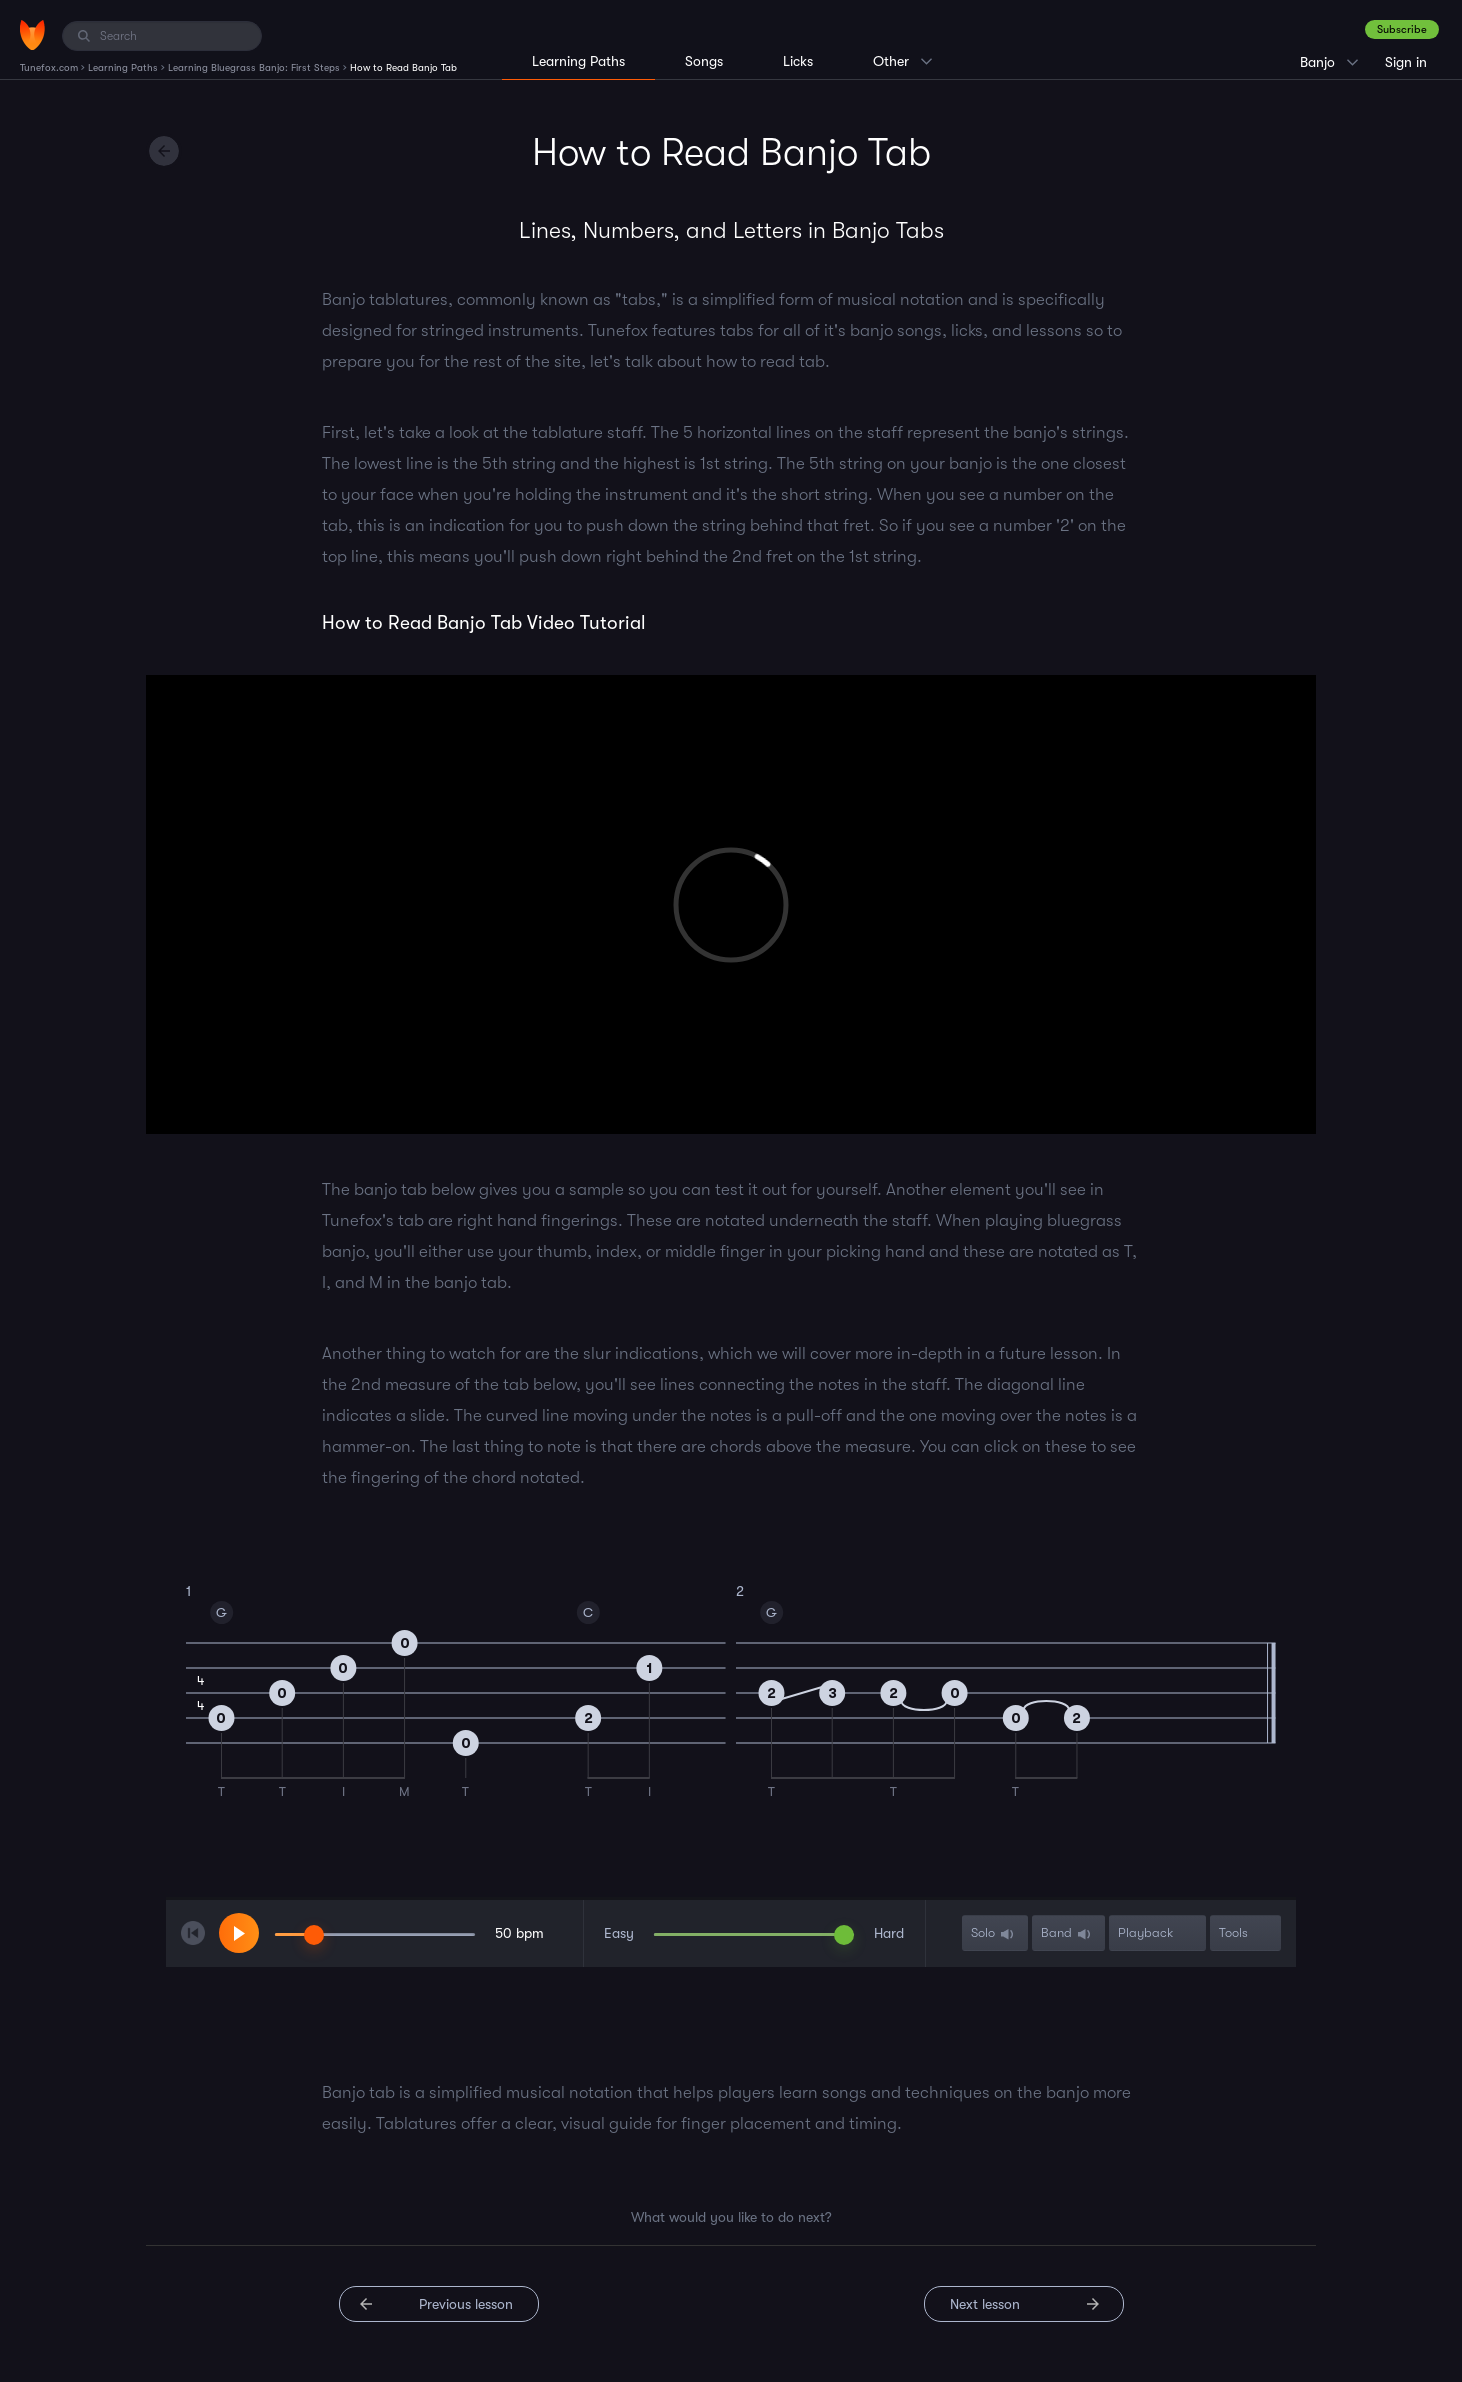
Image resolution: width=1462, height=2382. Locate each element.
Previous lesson (466, 2304)
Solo (994, 1933)
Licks (798, 61)
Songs (704, 61)
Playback (1156, 1933)
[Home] (32, 35)
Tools (1244, 1933)
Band (1067, 1933)
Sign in (1406, 62)
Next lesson (985, 2304)
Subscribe (1402, 29)
